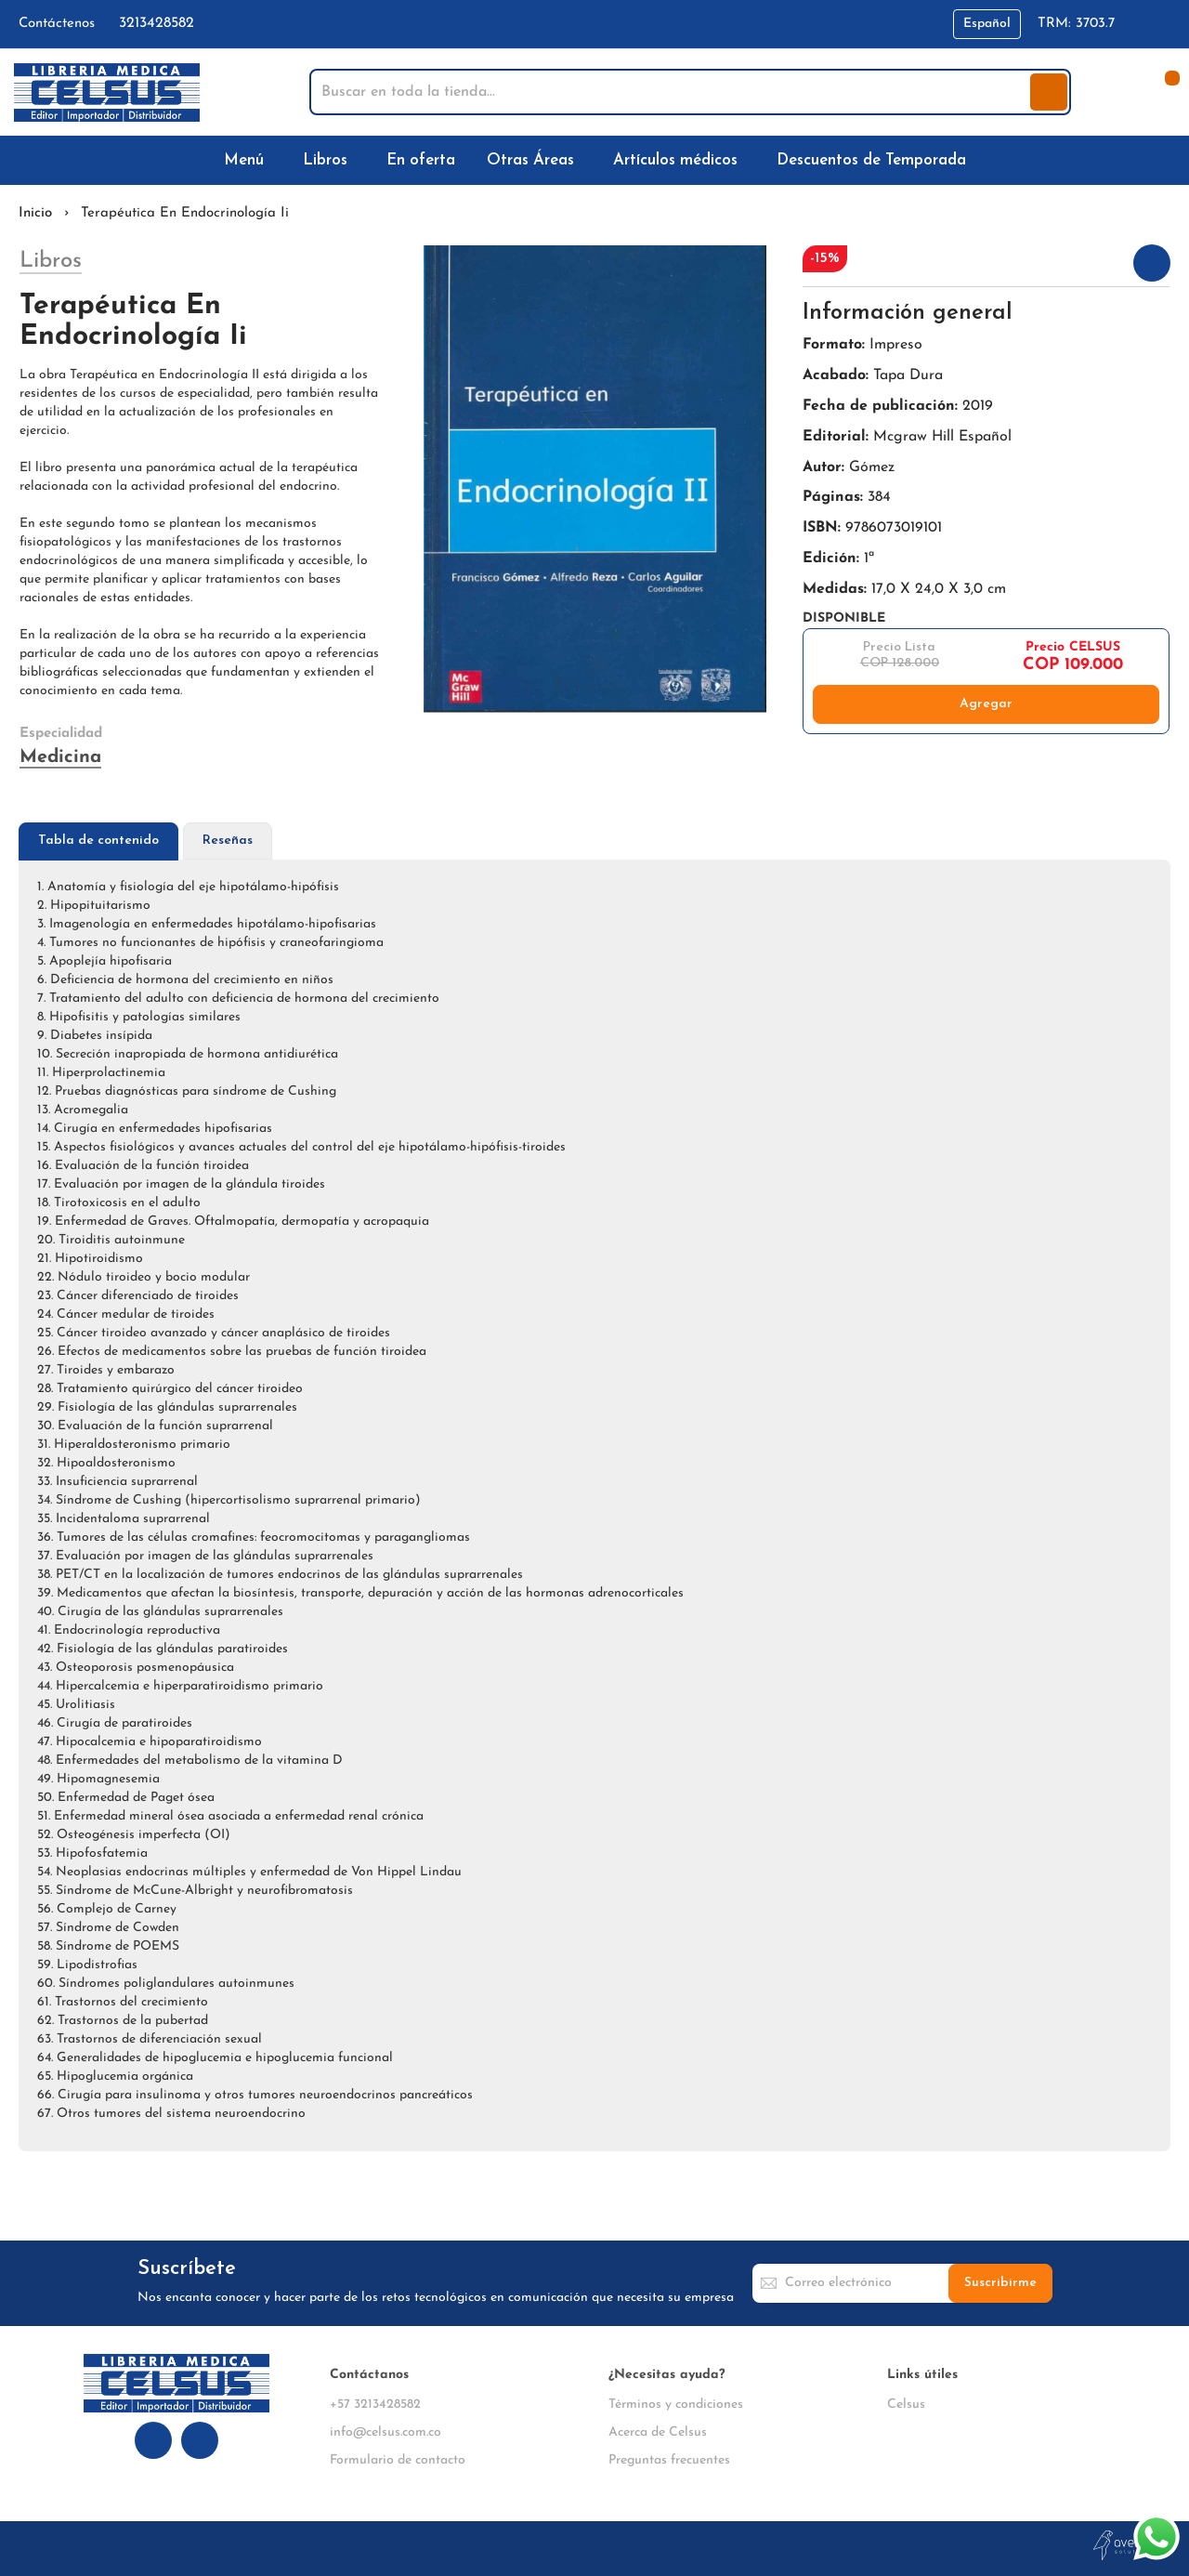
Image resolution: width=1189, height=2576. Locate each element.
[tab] (98, 841)
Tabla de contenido (98, 841)
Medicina (60, 757)
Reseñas (228, 841)
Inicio (35, 213)
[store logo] (107, 92)
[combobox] (671, 92)
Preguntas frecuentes (669, 2460)
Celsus (906, 2405)
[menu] (594, 160)
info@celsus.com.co (385, 2432)
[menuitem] (247, 160)
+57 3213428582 (375, 2405)
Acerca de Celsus (657, 2432)
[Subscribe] (1000, 2283)
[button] (987, 24)
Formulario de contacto (397, 2460)
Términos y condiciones (675, 2405)
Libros (51, 261)
